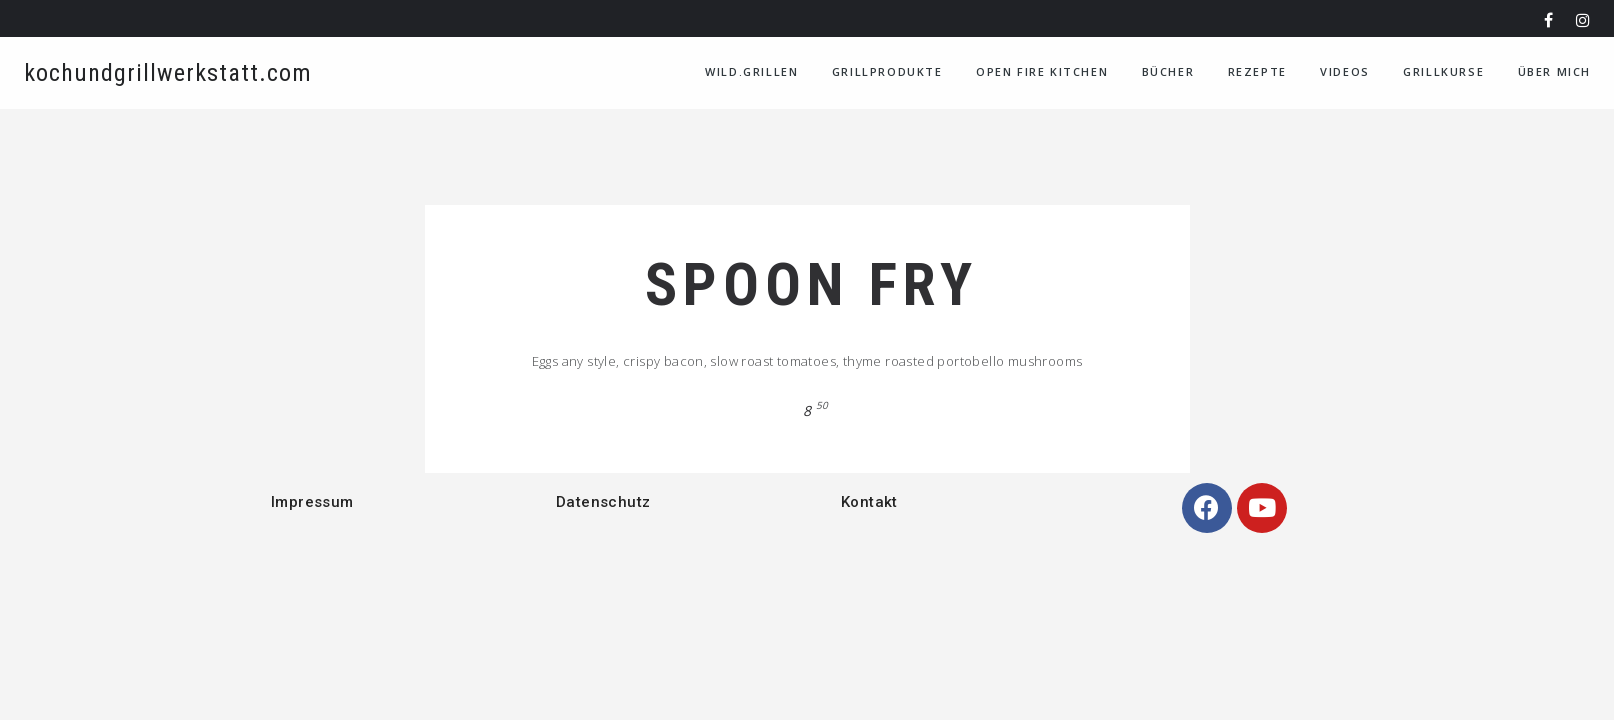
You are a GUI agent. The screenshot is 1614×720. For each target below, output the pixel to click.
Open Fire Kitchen (1042, 71)
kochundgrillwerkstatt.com (168, 73)
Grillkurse (1443, 71)
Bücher (1168, 71)
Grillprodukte (887, 71)
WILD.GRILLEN (751, 71)
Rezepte (1257, 71)
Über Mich (1554, 71)
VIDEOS (1345, 71)
